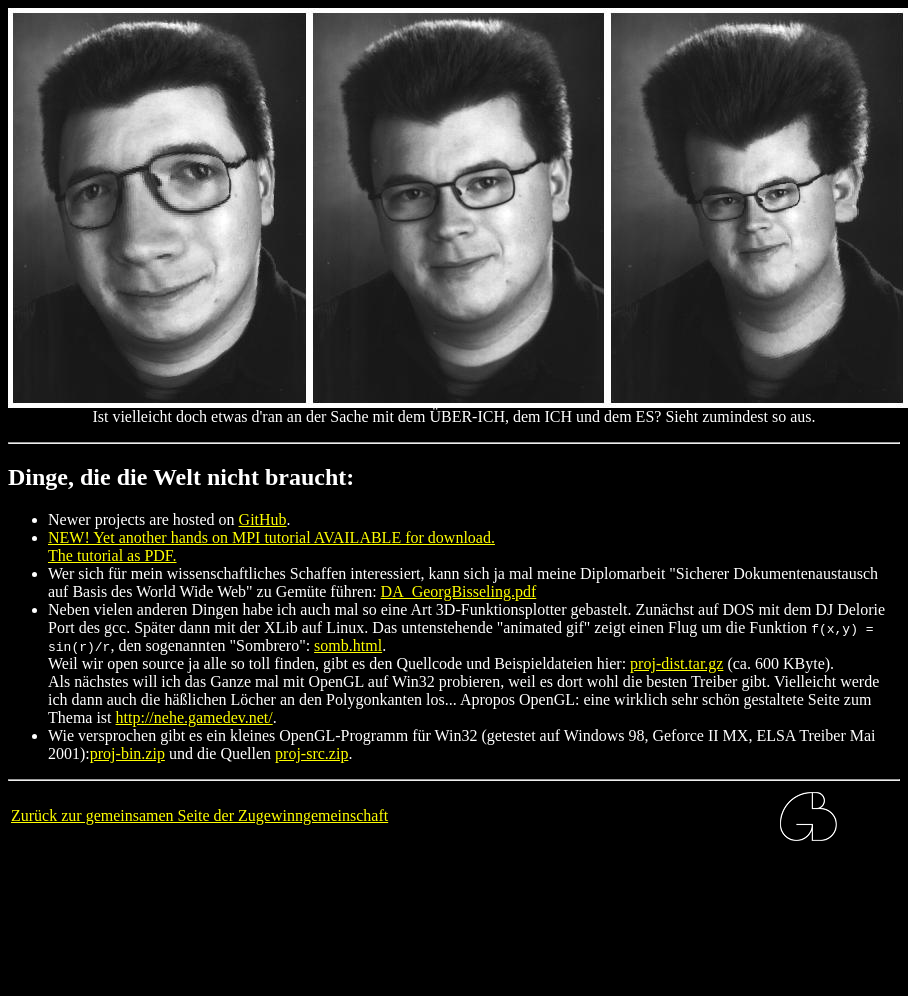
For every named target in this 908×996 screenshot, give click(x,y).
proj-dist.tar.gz (676, 663)
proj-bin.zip (127, 753)
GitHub (263, 519)
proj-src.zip (311, 753)
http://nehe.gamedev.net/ (194, 717)
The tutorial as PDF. (112, 555)
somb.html (348, 645)
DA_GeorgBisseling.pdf (459, 591)
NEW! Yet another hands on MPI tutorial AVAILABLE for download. (271, 537)
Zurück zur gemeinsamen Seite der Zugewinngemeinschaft (199, 815)
